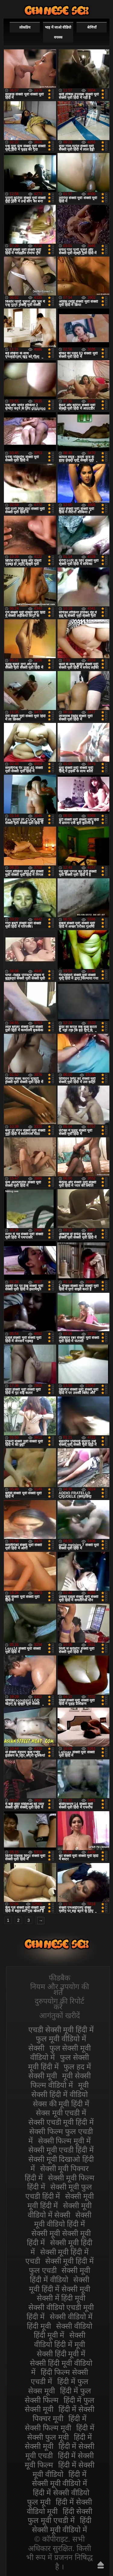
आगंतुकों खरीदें (59, 2015)
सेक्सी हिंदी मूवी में (61, 2353)
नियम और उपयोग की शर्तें (59, 1989)
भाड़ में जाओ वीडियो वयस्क (58, 32)
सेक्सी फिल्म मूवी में (64, 2141)
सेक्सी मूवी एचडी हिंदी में (61, 2150)
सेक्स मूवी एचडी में (61, 2113)
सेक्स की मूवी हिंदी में (61, 2103)
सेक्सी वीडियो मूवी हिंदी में (56, 10)
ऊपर (100, 2564)
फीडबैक (59, 1978)
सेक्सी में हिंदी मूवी (61, 2298)
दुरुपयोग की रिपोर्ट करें (59, 2004)
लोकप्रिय (24, 27)
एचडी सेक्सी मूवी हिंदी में (61, 2029)
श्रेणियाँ (91, 27)
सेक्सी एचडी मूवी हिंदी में (61, 2122)
